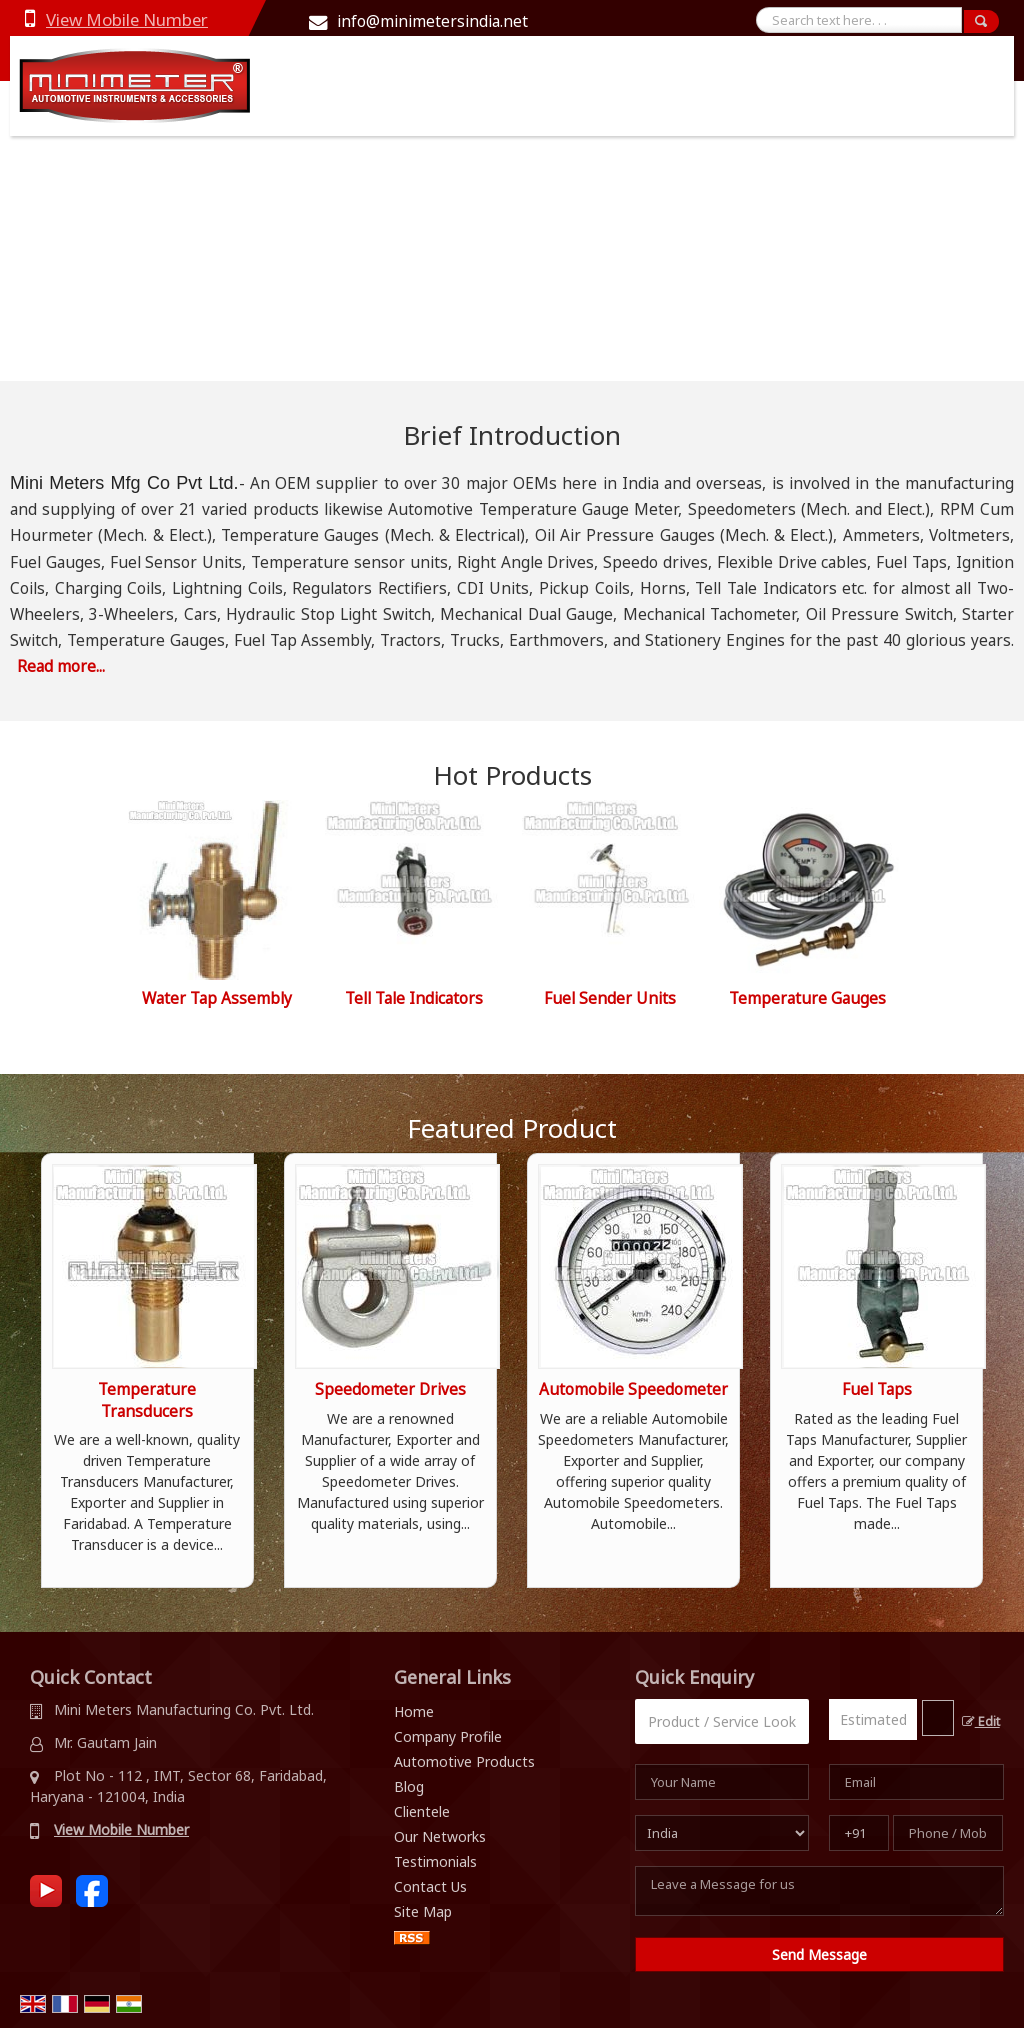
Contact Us (430, 1886)
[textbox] (938, 1718)
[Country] (722, 1833)
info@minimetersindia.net (432, 21)
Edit (981, 1721)
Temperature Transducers (147, 1400)
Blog (409, 1786)
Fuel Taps (877, 1389)
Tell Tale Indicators (414, 998)
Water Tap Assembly (217, 998)
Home (414, 1711)
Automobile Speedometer (633, 1389)
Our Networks (440, 1836)
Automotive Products (464, 1761)
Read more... (61, 666)
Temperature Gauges (807, 998)
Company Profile (448, 1736)
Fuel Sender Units (610, 998)
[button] (127, 19)
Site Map (423, 1911)
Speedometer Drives (390, 1389)
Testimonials (435, 1861)
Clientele (422, 1811)
